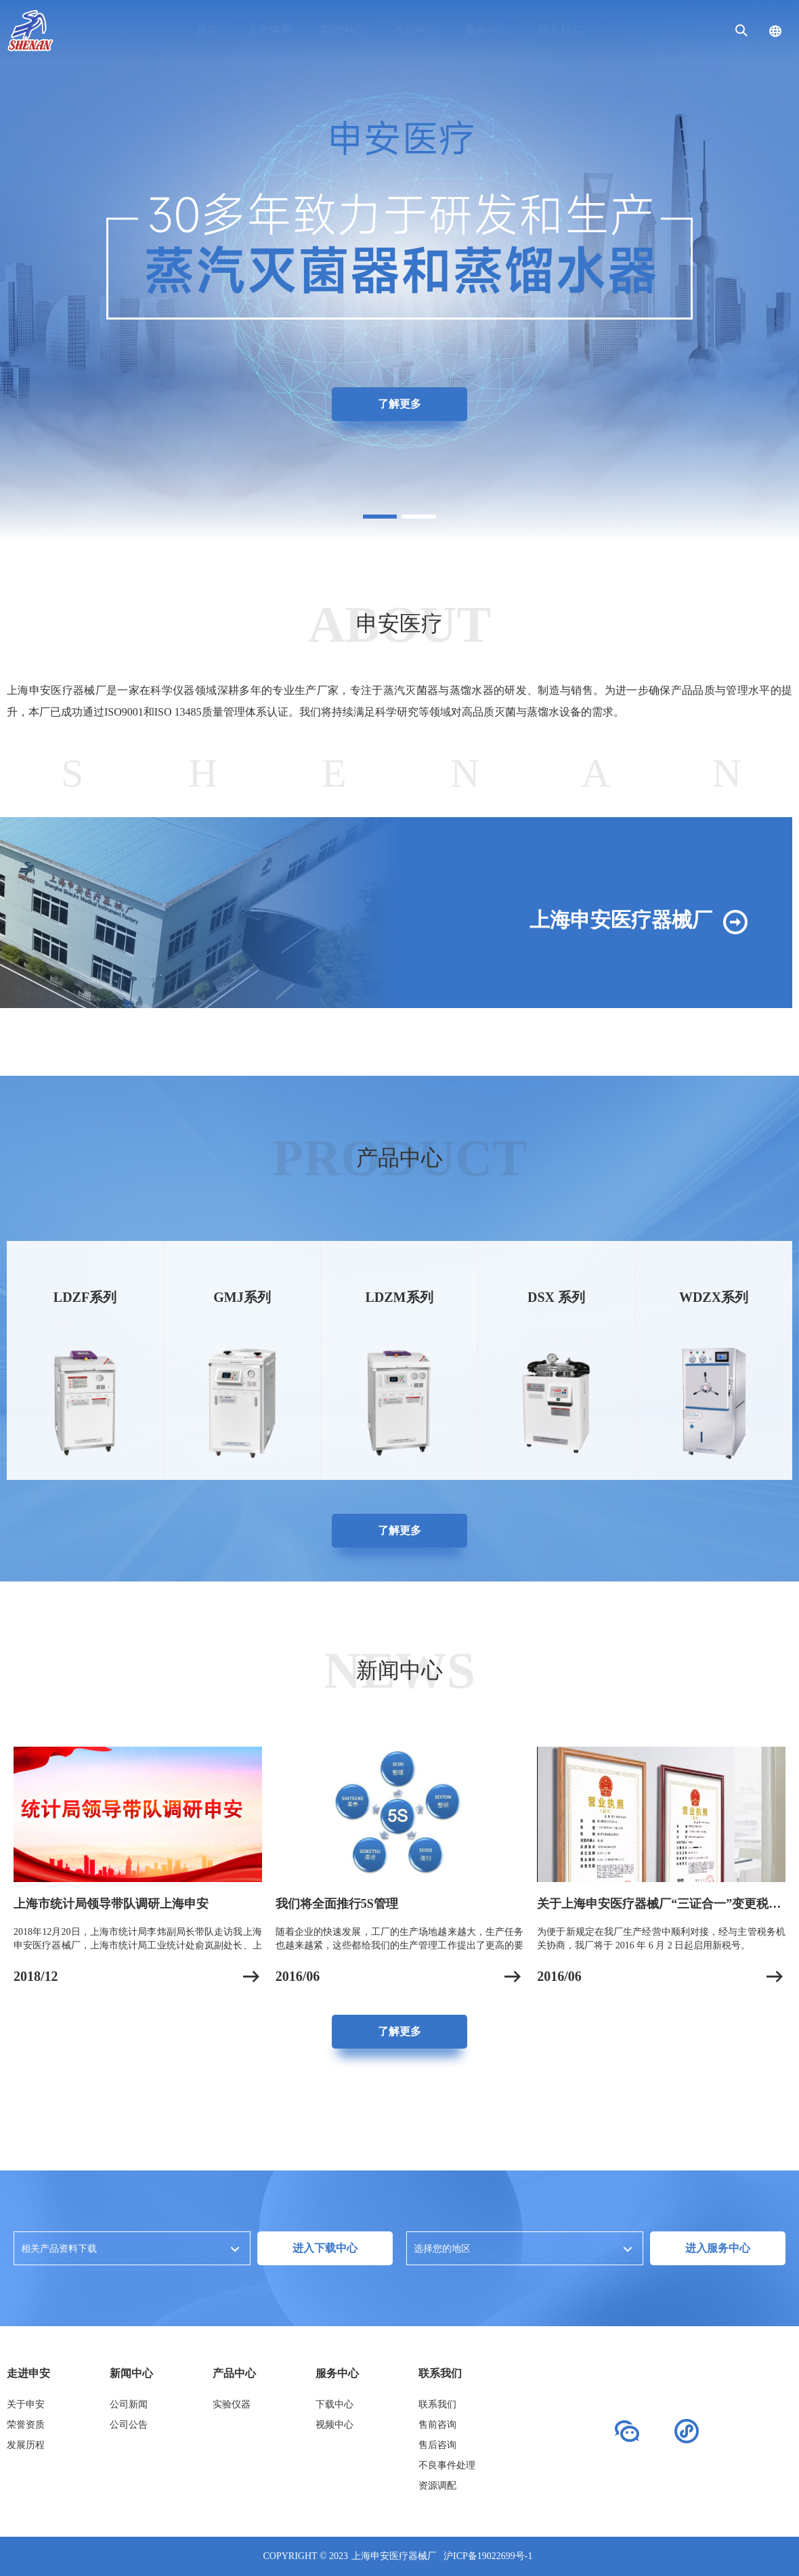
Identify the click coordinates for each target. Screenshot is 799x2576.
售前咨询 (437, 2425)
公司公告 (129, 2425)
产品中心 (415, 30)
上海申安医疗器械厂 (394, 2556)
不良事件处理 (446, 2465)
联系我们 (560, 30)
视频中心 (334, 2425)
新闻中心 (342, 30)
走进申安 (269, 30)
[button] (380, 517)
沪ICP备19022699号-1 (488, 2556)
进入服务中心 (717, 2248)
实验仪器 (232, 2404)
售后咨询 (437, 2445)
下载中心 (334, 2404)
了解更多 (399, 404)
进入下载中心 (325, 2248)
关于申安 (26, 2404)
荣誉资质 (26, 2425)
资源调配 (437, 2486)
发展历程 (26, 2445)
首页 (207, 30)
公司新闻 (129, 2404)
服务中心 (487, 30)
